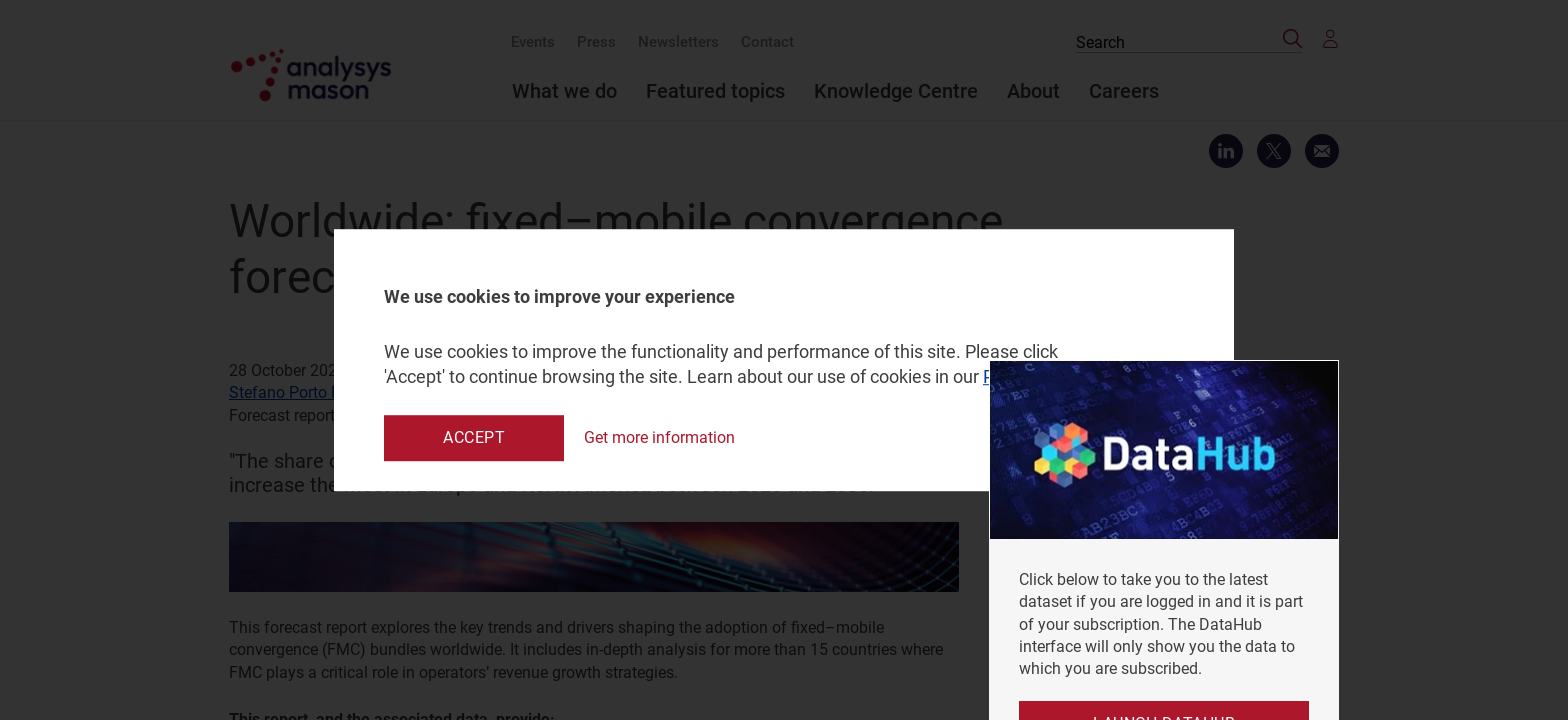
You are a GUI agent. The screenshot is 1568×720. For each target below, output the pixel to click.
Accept (474, 437)
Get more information (659, 437)
